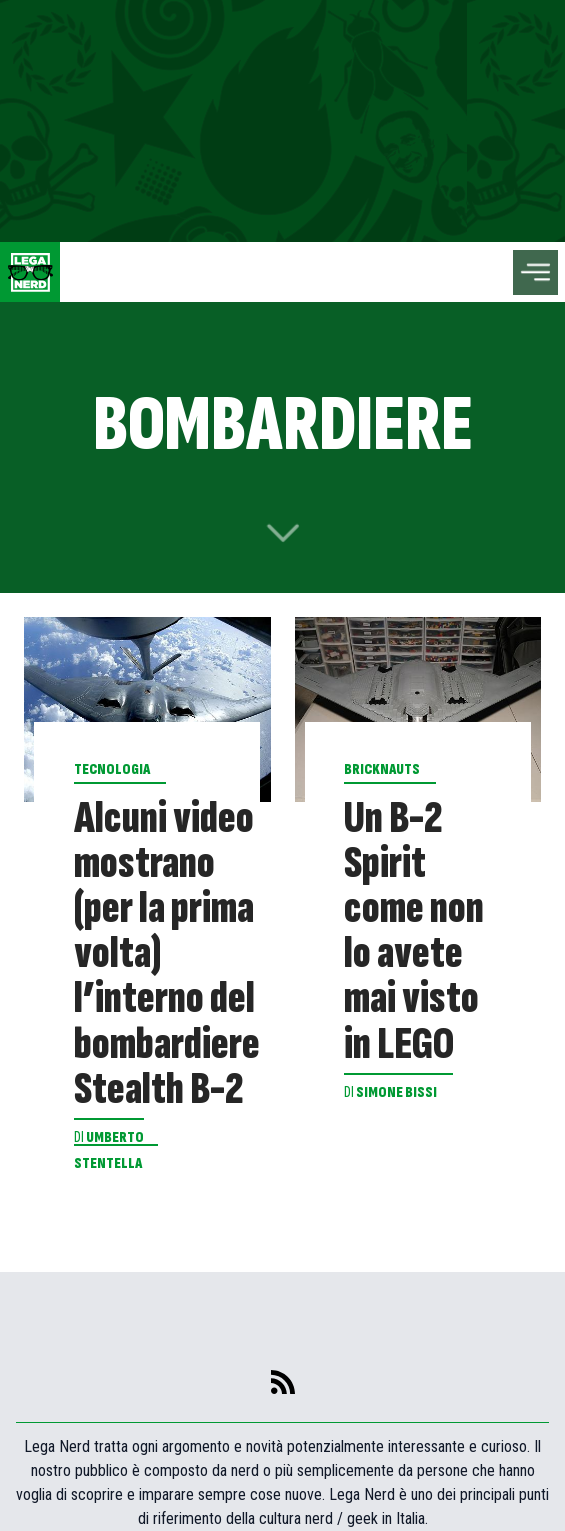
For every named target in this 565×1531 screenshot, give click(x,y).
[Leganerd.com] (30, 272)
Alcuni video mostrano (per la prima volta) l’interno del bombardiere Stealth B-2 (167, 954)
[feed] (283, 1382)
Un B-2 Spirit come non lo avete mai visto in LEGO (414, 931)
